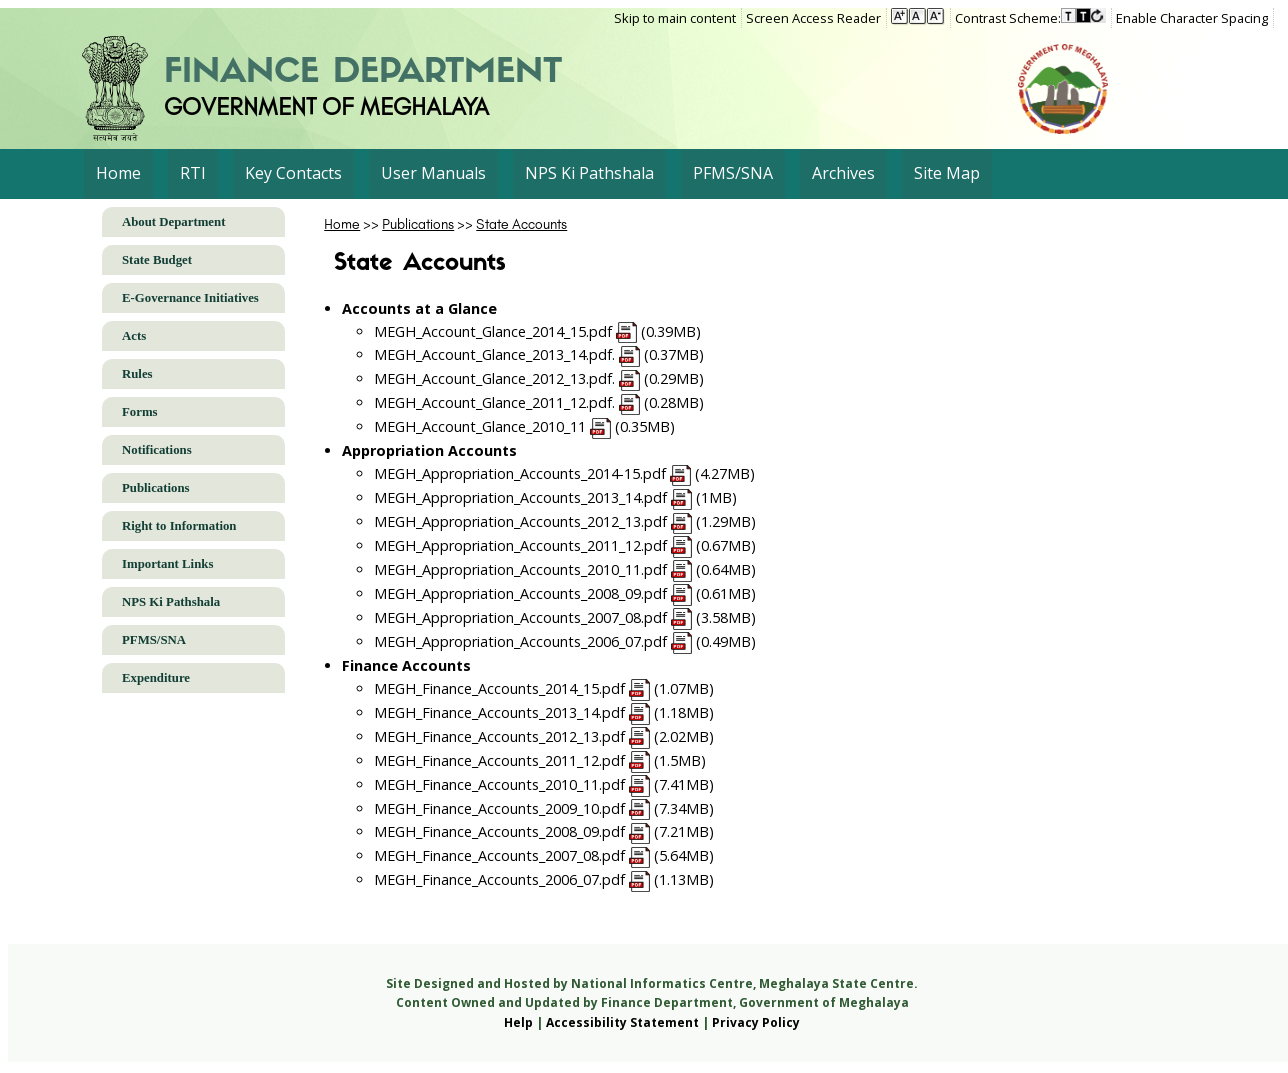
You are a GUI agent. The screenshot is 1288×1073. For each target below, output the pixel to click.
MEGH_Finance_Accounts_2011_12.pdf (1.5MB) (540, 760)
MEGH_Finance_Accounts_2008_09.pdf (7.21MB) (544, 831)
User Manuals (433, 173)
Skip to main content (675, 18)
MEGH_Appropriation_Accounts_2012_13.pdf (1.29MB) (565, 521)
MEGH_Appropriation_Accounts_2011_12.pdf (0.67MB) (565, 545)
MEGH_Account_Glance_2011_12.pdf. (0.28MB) (539, 402)
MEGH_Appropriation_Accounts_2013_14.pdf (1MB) (556, 497)
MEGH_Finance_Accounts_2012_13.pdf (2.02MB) (544, 736)
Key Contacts (293, 173)
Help (518, 1022)
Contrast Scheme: (1008, 18)
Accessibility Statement (622, 1022)
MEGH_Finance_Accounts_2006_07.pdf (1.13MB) (544, 879)
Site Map (947, 173)
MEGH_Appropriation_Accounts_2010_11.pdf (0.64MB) (565, 569)
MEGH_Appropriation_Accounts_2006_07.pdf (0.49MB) (565, 641)
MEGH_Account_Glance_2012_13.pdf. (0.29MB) (539, 378)
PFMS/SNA (733, 173)
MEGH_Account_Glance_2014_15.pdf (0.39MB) (538, 331)
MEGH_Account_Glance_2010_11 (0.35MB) (525, 426)
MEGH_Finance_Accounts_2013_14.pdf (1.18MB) (544, 712)
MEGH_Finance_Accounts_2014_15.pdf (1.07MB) (544, 688)
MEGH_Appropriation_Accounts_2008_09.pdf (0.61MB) (565, 593)
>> (353, 224)
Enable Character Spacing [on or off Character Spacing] (1192, 18)
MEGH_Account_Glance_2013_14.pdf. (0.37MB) (539, 354)
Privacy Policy (756, 1022)
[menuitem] (678, 18)
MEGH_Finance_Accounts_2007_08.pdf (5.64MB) (544, 855)
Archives (843, 173)
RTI (193, 173)
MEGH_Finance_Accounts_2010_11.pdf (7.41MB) (544, 784)
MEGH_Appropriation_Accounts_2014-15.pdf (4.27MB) (565, 473)
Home (118, 173)
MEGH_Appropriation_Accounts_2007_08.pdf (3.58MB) (565, 617)
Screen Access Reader (813, 18)
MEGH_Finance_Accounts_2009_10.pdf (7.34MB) (544, 808)
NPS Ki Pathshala (589, 173)
